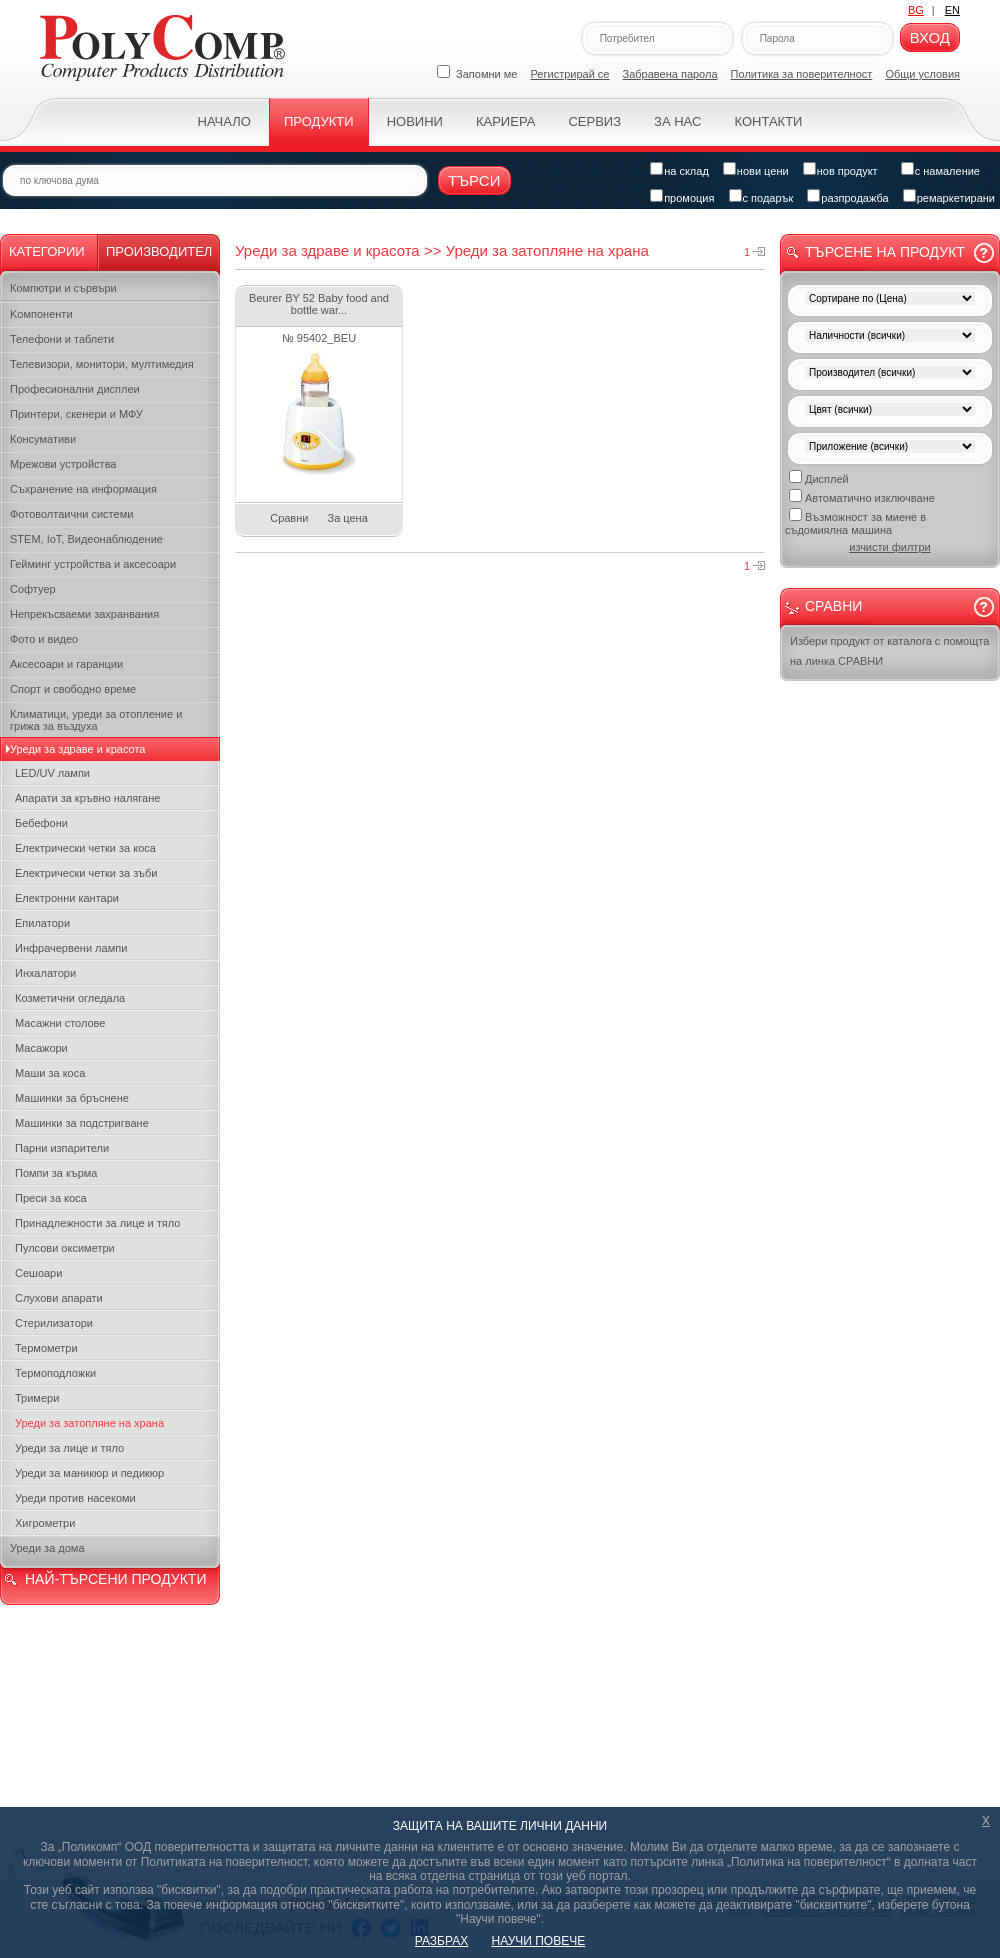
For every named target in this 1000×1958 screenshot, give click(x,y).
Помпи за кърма (56, 1173)
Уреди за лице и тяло (69, 1448)
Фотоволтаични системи (71, 514)
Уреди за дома (47, 1548)
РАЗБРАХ (441, 1941)
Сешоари (38, 1273)
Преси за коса (51, 1198)
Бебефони (41, 823)
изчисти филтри (889, 547)
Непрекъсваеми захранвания (84, 614)
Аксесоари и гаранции (66, 664)
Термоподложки (55, 1373)
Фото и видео (44, 639)
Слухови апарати (59, 1298)
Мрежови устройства (63, 464)
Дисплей (819, 477)
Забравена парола (670, 74)
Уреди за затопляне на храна (89, 1423)
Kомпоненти (41, 314)
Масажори (41, 1048)
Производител (159, 251)
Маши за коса (50, 1073)
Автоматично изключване (862, 496)
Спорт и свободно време (73, 689)
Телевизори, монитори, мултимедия (102, 364)
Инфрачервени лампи (71, 948)
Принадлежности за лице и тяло (97, 1223)
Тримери (37, 1398)
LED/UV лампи (52, 773)
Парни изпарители (62, 1148)
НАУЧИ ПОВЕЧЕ (539, 1941)
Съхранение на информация (83, 489)
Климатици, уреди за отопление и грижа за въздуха (96, 720)
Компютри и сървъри (63, 288)
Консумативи (43, 439)
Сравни (289, 518)
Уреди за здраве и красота (77, 749)
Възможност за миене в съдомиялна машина (855, 522)
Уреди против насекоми (75, 1498)
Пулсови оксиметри (65, 1248)
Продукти (319, 121)
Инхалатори (45, 973)
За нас (677, 121)
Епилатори (42, 923)
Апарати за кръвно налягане (87, 798)
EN (952, 10)
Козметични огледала (70, 998)
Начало (224, 121)
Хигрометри (45, 1523)
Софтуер (33, 589)
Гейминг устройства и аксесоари (93, 564)
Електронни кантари (67, 898)
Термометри (46, 1348)
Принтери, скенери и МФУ (76, 414)
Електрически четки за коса (85, 848)
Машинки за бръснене (72, 1098)
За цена (348, 518)
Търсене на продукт (885, 252)
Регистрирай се (570, 74)
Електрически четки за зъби (86, 873)
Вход (930, 37)
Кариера (505, 121)
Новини (415, 121)
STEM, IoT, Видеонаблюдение (86, 539)
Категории (47, 251)
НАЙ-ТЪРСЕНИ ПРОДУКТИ (115, 1579)
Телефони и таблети (62, 339)
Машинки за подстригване (82, 1123)
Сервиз (594, 121)
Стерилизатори (54, 1323)
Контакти (768, 121)
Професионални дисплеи (75, 389)
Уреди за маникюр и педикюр (89, 1473)
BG (916, 10)
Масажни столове (60, 1023)
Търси (474, 180)
